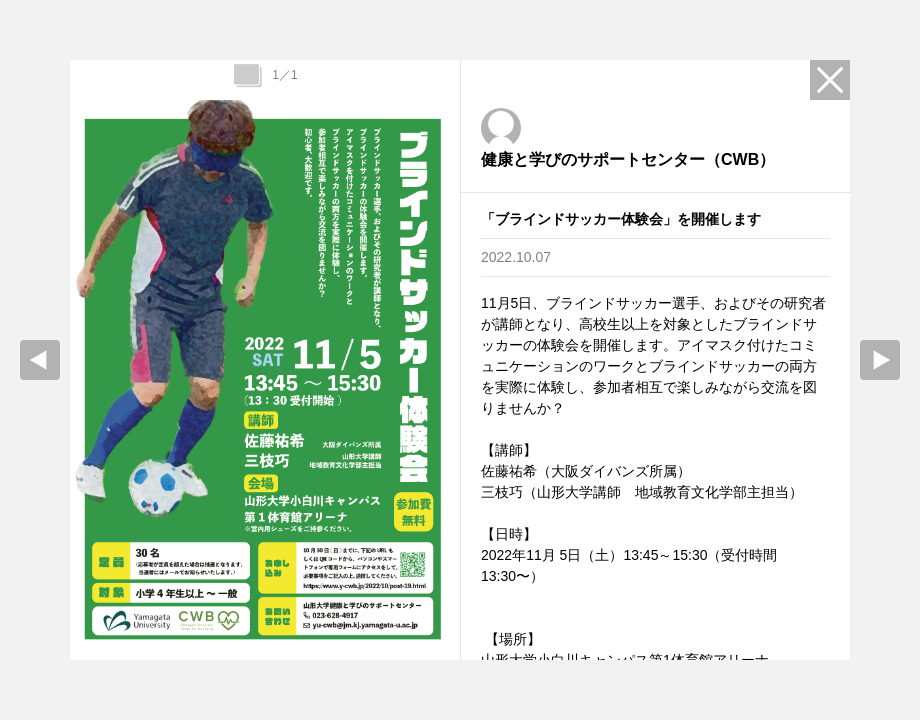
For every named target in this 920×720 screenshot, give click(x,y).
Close (830, 80)
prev (40, 360)
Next (880, 360)
